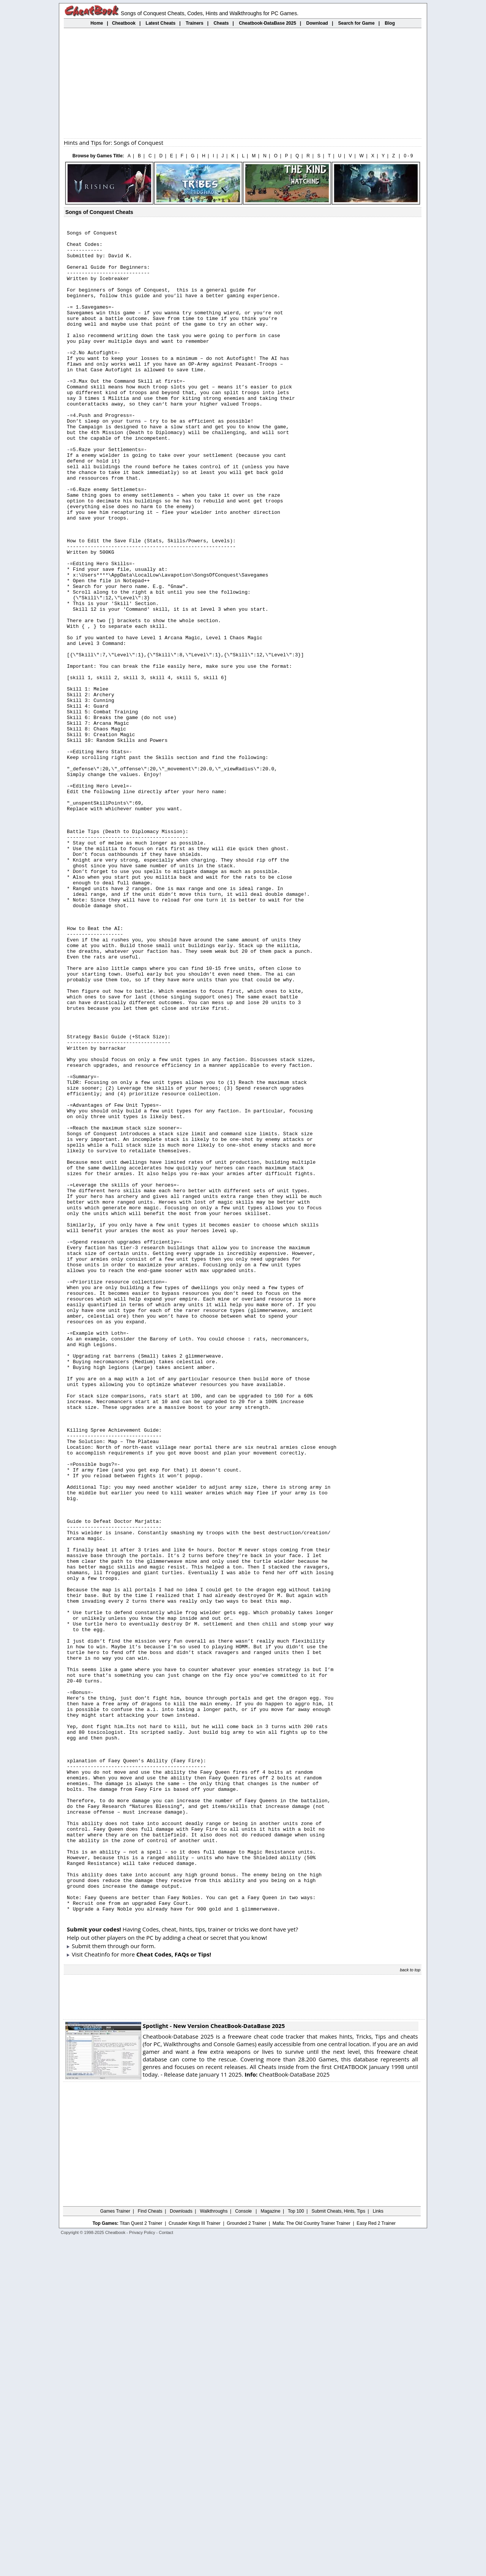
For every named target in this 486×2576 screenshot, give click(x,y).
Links (378, 2547)
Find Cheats (150, 2547)
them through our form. (124, 2282)
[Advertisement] (242, 83)
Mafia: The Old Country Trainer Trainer (311, 2559)
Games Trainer (115, 2547)
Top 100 (296, 2547)
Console (244, 2547)
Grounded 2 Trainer (246, 2559)
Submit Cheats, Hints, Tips (338, 2547)
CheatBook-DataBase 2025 (287, 2410)
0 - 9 (408, 155)
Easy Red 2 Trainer (376, 2559)
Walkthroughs (214, 2547)
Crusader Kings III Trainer (195, 2559)
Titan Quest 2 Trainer (141, 2559)
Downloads (181, 2547)
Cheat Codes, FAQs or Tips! (173, 2290)
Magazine (270, 2547)
